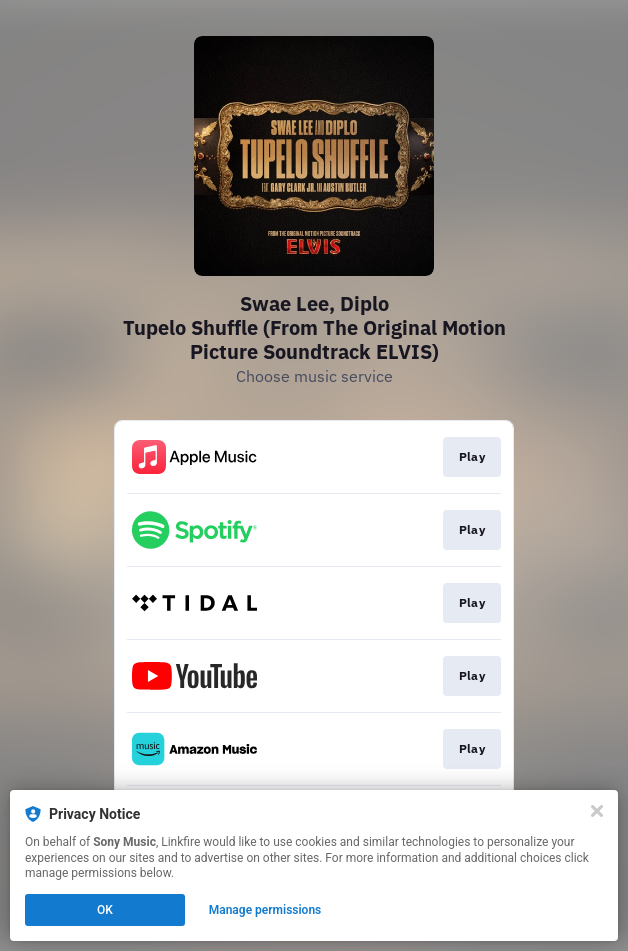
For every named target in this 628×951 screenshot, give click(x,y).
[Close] (597, 811)
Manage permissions (265, 910)
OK (105, 910)
